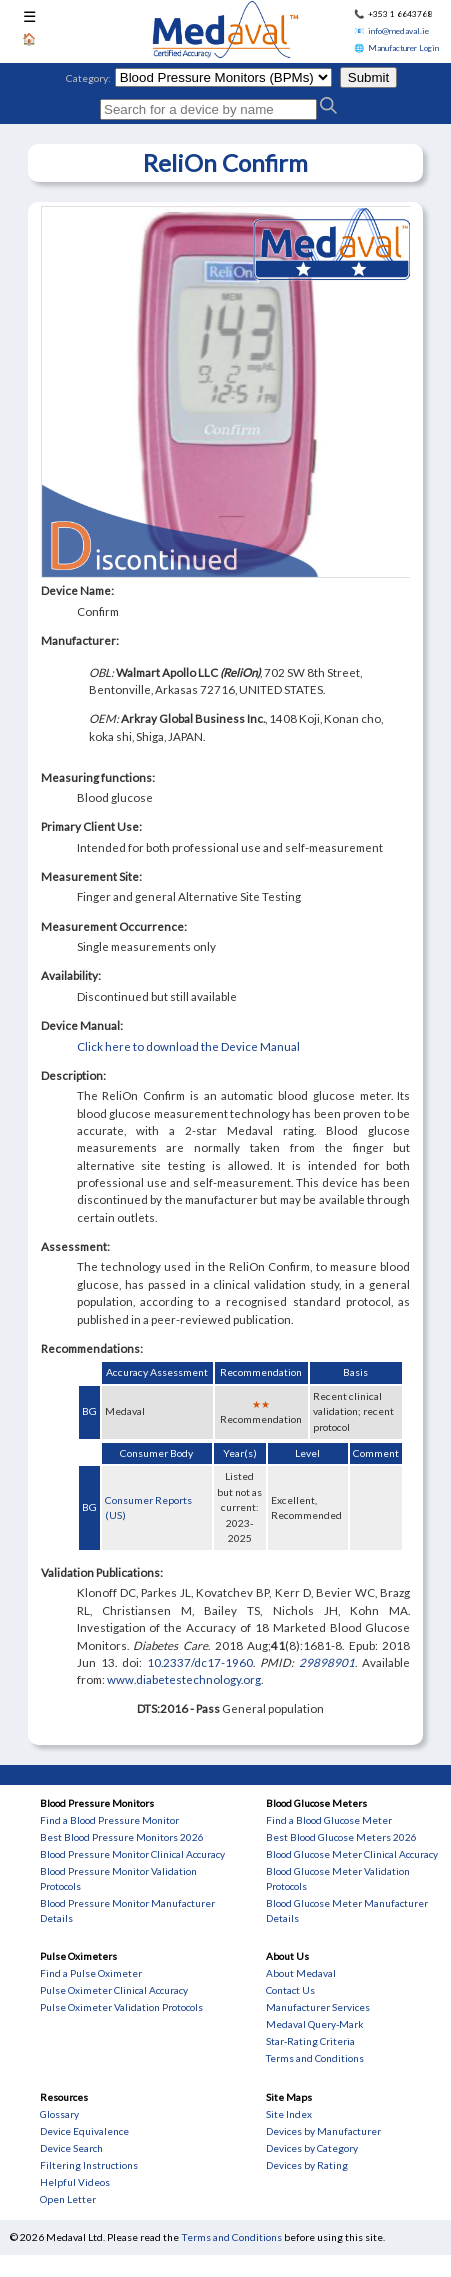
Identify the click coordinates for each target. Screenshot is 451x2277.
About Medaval (301, 1973)
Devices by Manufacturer (323, 2131)
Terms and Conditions (315, 2058)
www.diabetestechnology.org (184, 1679)
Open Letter (68, 2199)
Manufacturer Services (318, 2007)
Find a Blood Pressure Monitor (109, 1820)
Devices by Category (312, 2148)
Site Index (289, 2114)
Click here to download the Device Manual (188, 1046)
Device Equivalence (84, 2131)
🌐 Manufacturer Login (396, 48)
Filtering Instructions (89, 2165)
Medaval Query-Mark (315, 2024)
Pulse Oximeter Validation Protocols (121, 2007)
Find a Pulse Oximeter (91, 1973)
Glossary (59, 2114)
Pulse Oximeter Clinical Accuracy (114, 1990)
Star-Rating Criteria (310, 2041)
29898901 (327, 1662)
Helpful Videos (75, 2182)
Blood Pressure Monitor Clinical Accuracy (132, 1854)
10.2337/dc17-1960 (200, 1662)
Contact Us (290, 1990)
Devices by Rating (307, 2165)
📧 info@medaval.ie (391, 31)
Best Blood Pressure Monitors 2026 (122, 1837)
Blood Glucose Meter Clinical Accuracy (352, 1854)
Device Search (71, 2148)
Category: (88, 78)
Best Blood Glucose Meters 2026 (341, 1837)
